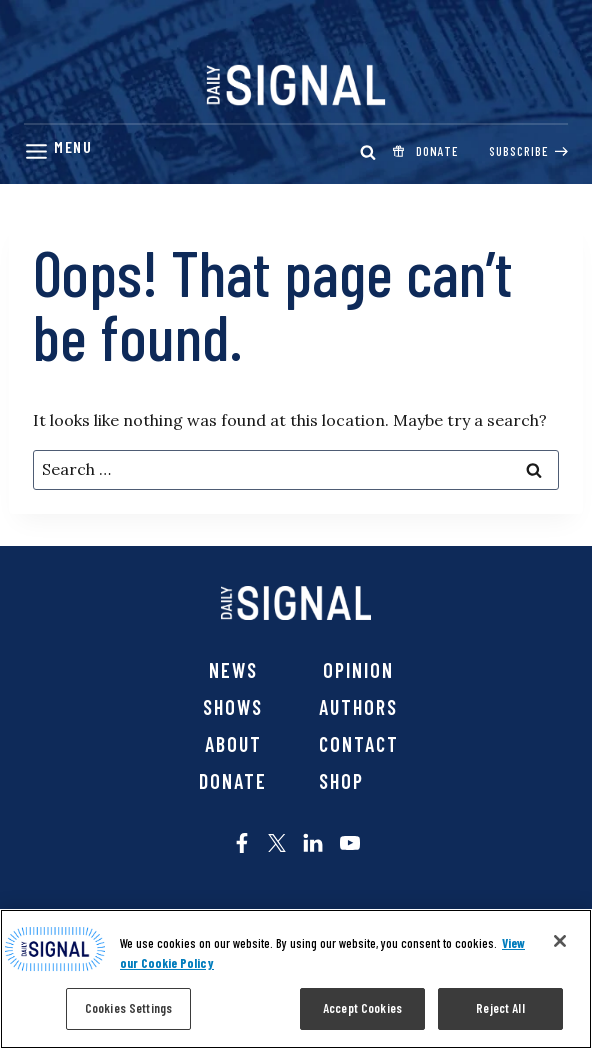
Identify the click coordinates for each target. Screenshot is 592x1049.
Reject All (500, 1008)
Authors (358, 707)
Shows (233, 707)
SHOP (341, 781)
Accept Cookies (362, 1008)
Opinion (358, 670)
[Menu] (58, 151)
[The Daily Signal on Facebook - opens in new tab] (242, 843)
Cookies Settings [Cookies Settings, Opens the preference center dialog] (128, 1008)
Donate (233, 781)
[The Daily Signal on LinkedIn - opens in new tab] (313, 843)
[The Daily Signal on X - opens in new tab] (277, 843)
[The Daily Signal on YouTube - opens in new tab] (350, 843)
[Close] (560, 941)
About (233, 744)
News (233, 670)
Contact (359, 744)
